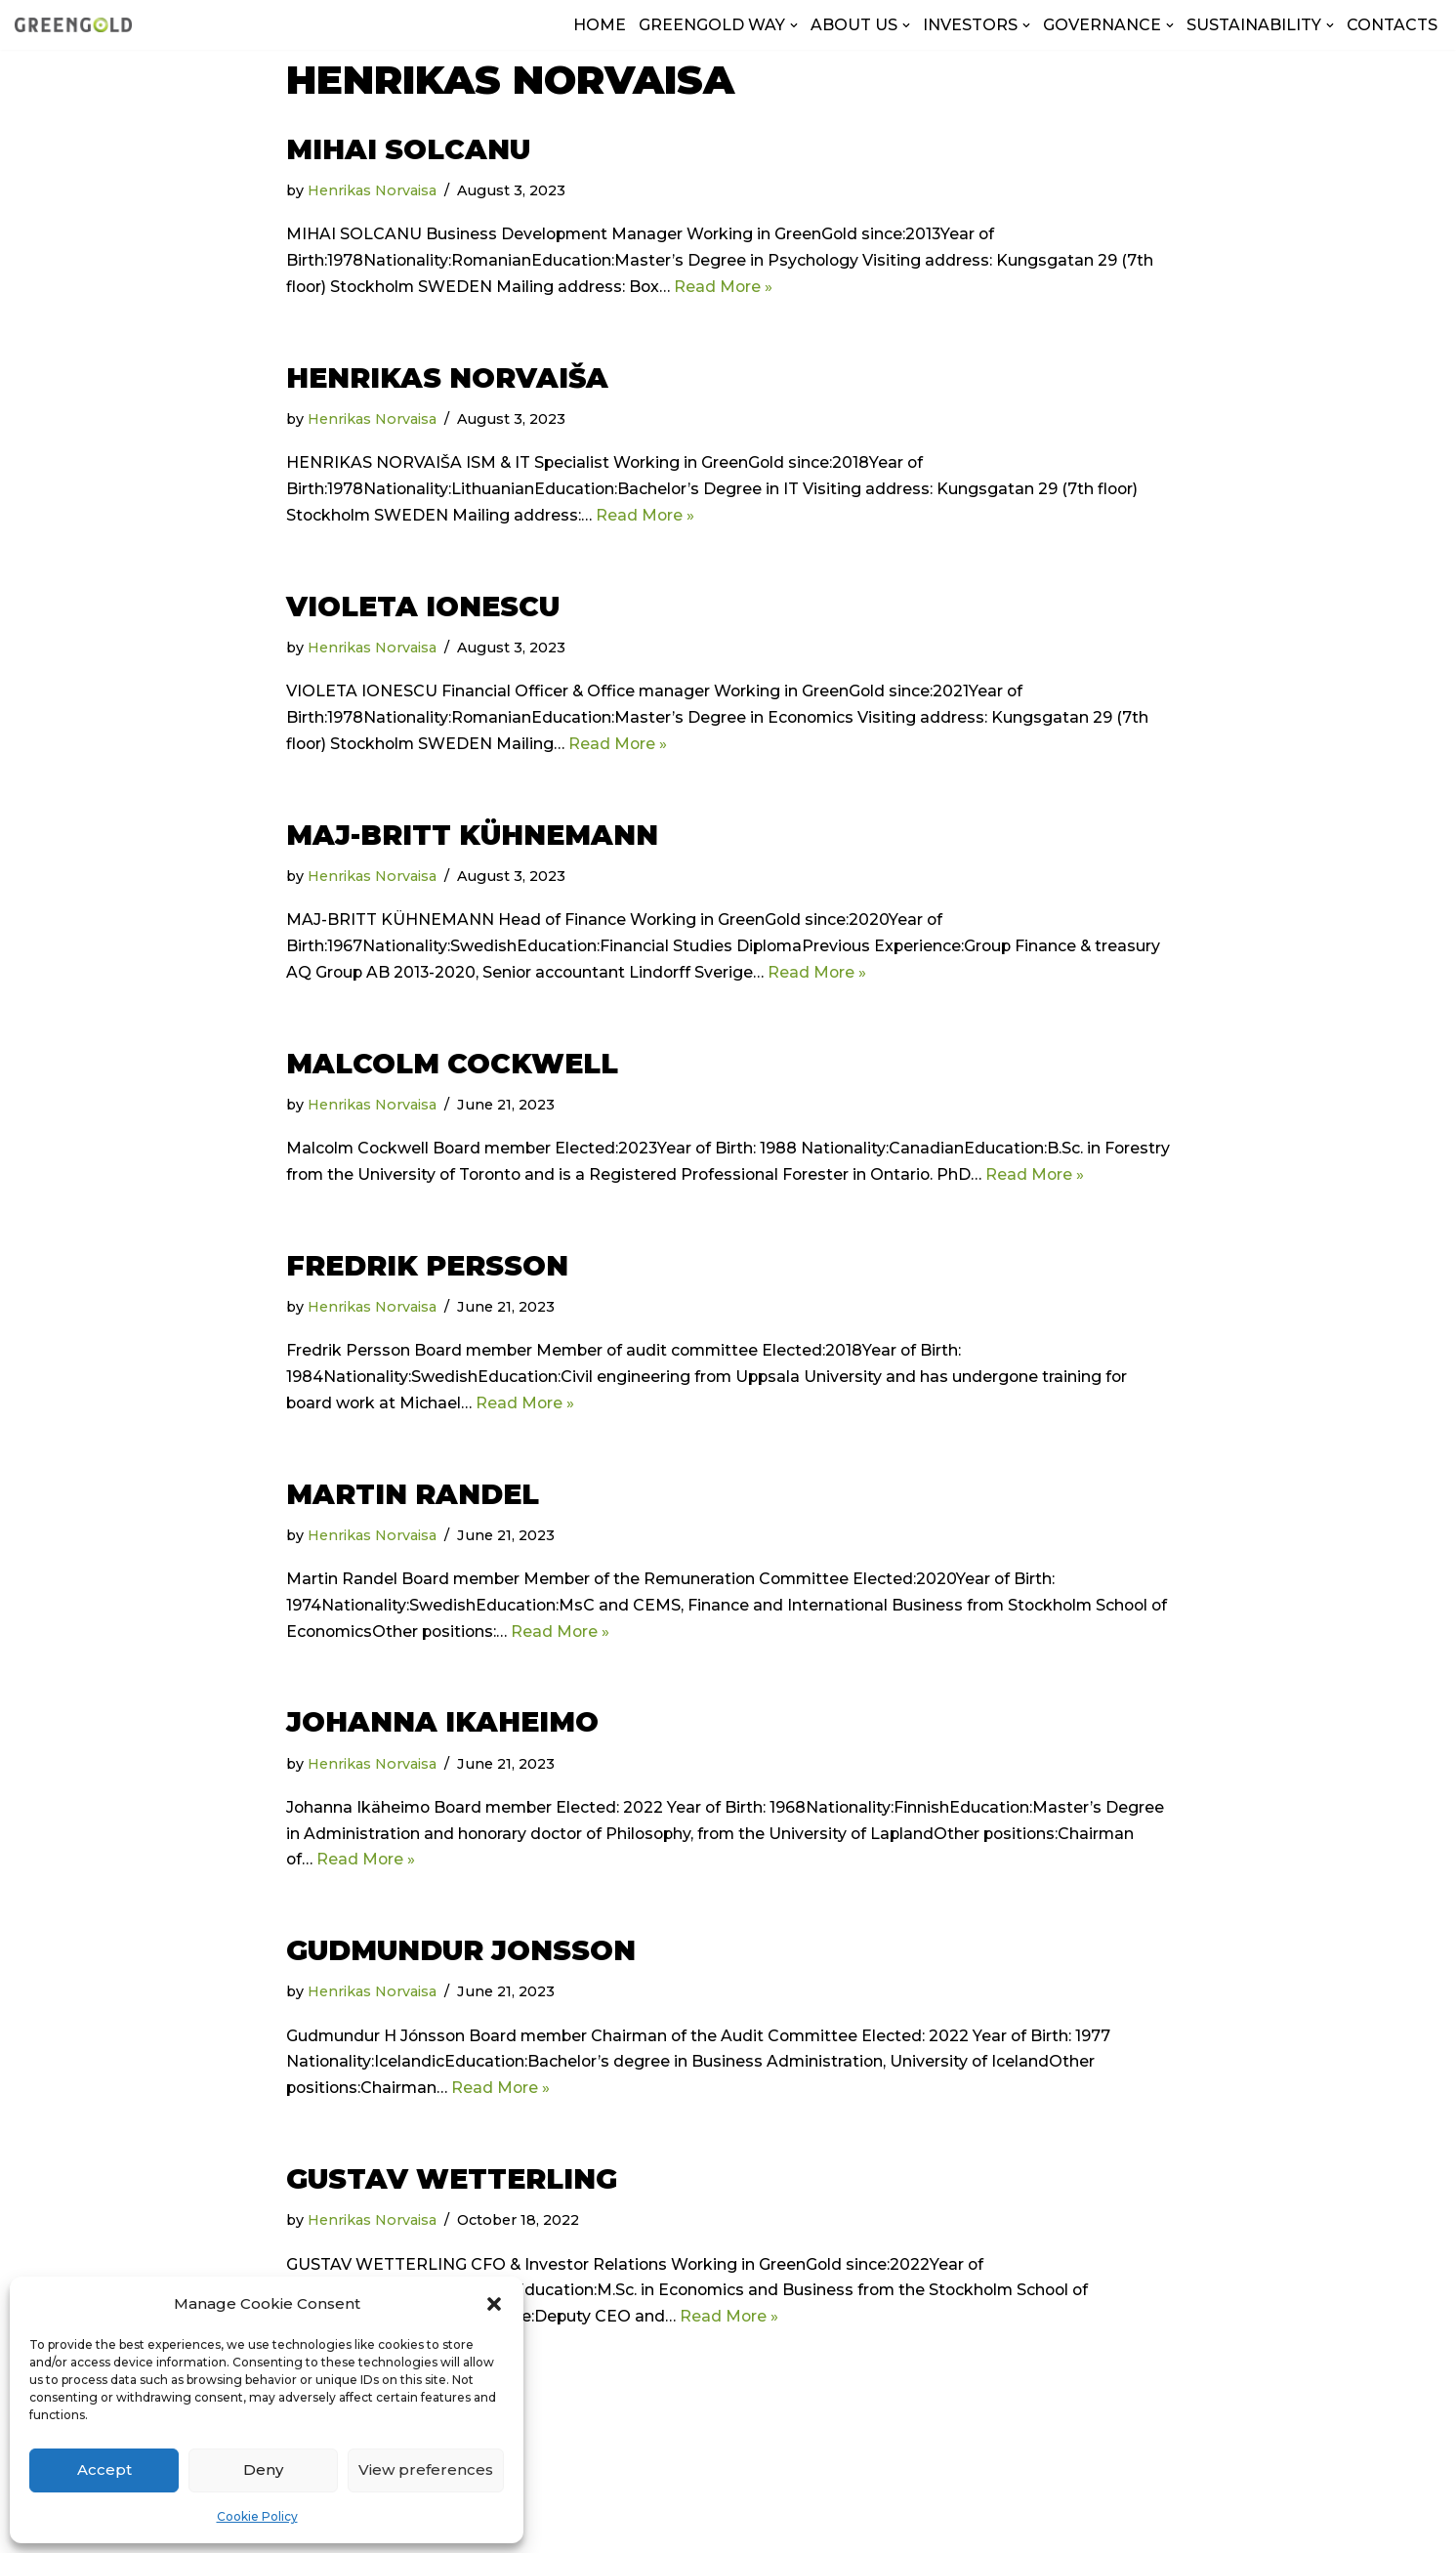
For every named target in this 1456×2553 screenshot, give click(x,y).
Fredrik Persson (427, 1271)
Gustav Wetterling (451, 2190)
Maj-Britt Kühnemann (472, 839)
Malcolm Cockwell (452, 1068)
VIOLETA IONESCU (423, 608)
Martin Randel (412, 1501)
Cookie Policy (257, 2516)
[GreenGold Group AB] (73, 25)
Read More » (729, 288)
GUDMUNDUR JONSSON (461, 1961)
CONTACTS (1392, 25)
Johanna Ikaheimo (442, 1730)
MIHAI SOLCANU (408, 149)
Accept (104, 2469)
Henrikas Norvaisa (373, 190)
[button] (494, 2304)
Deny (263, 2469)
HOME (599, 25)
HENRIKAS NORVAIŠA (447, 379)
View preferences (425, 2469)
